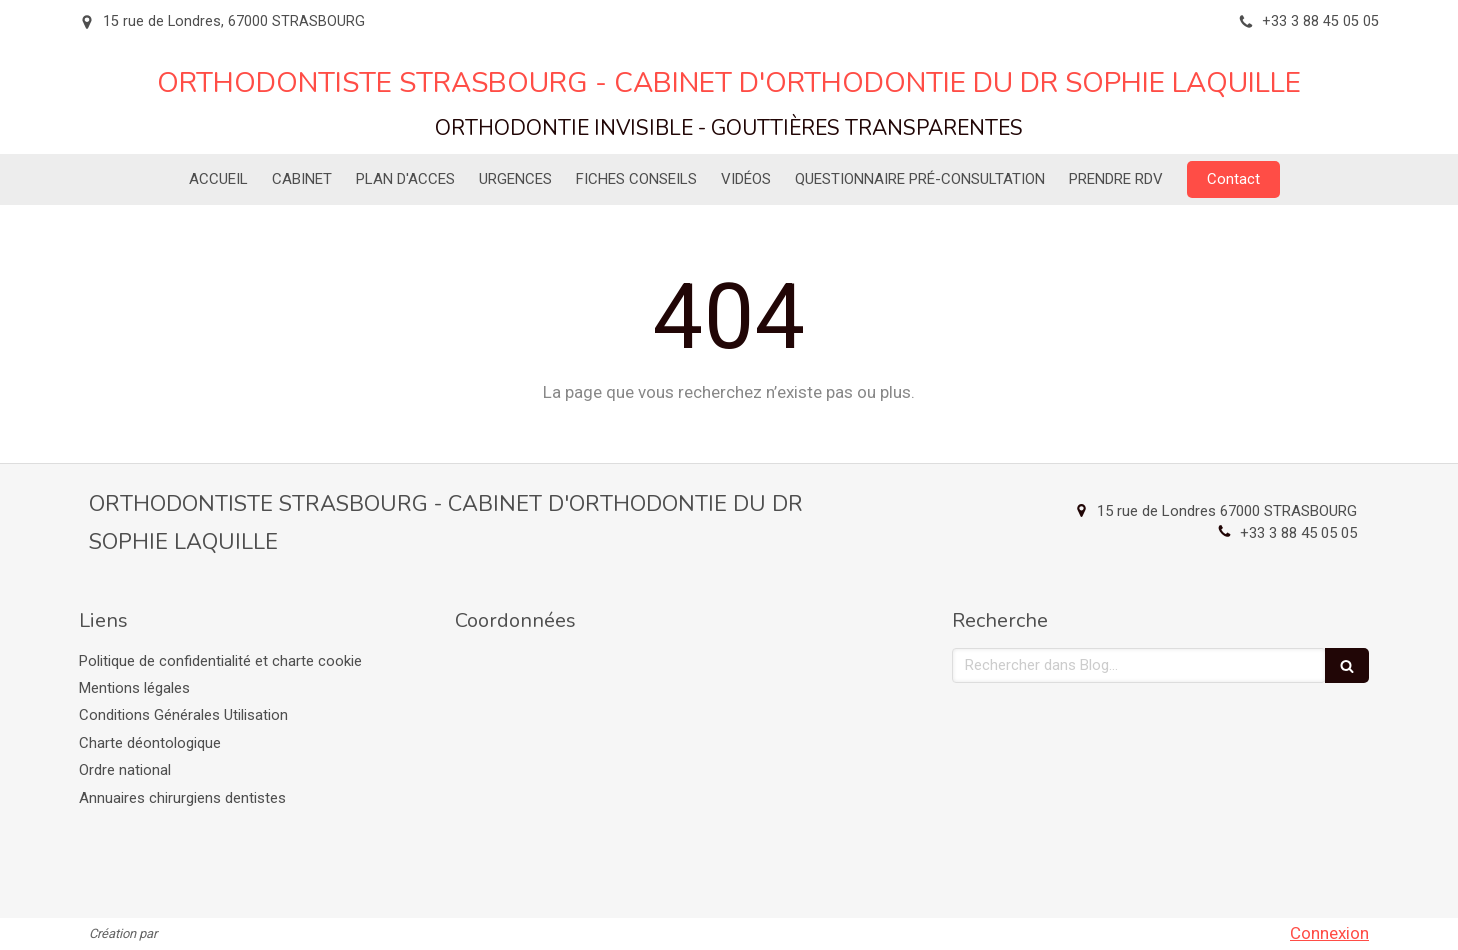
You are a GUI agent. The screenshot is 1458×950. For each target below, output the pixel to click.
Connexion (1329, 933)
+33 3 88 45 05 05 (1298, 533)
